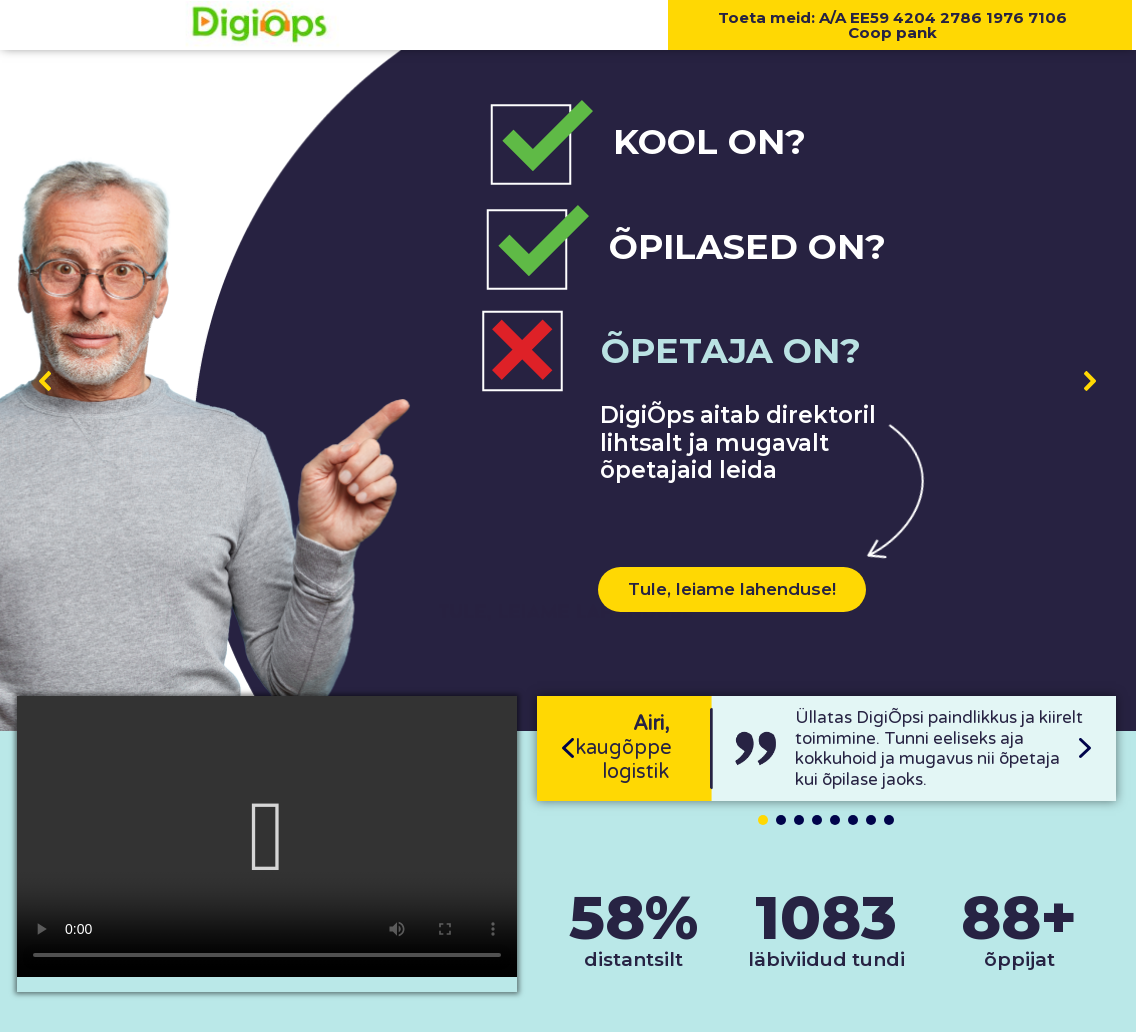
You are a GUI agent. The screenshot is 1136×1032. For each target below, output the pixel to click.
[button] (46, 381)
